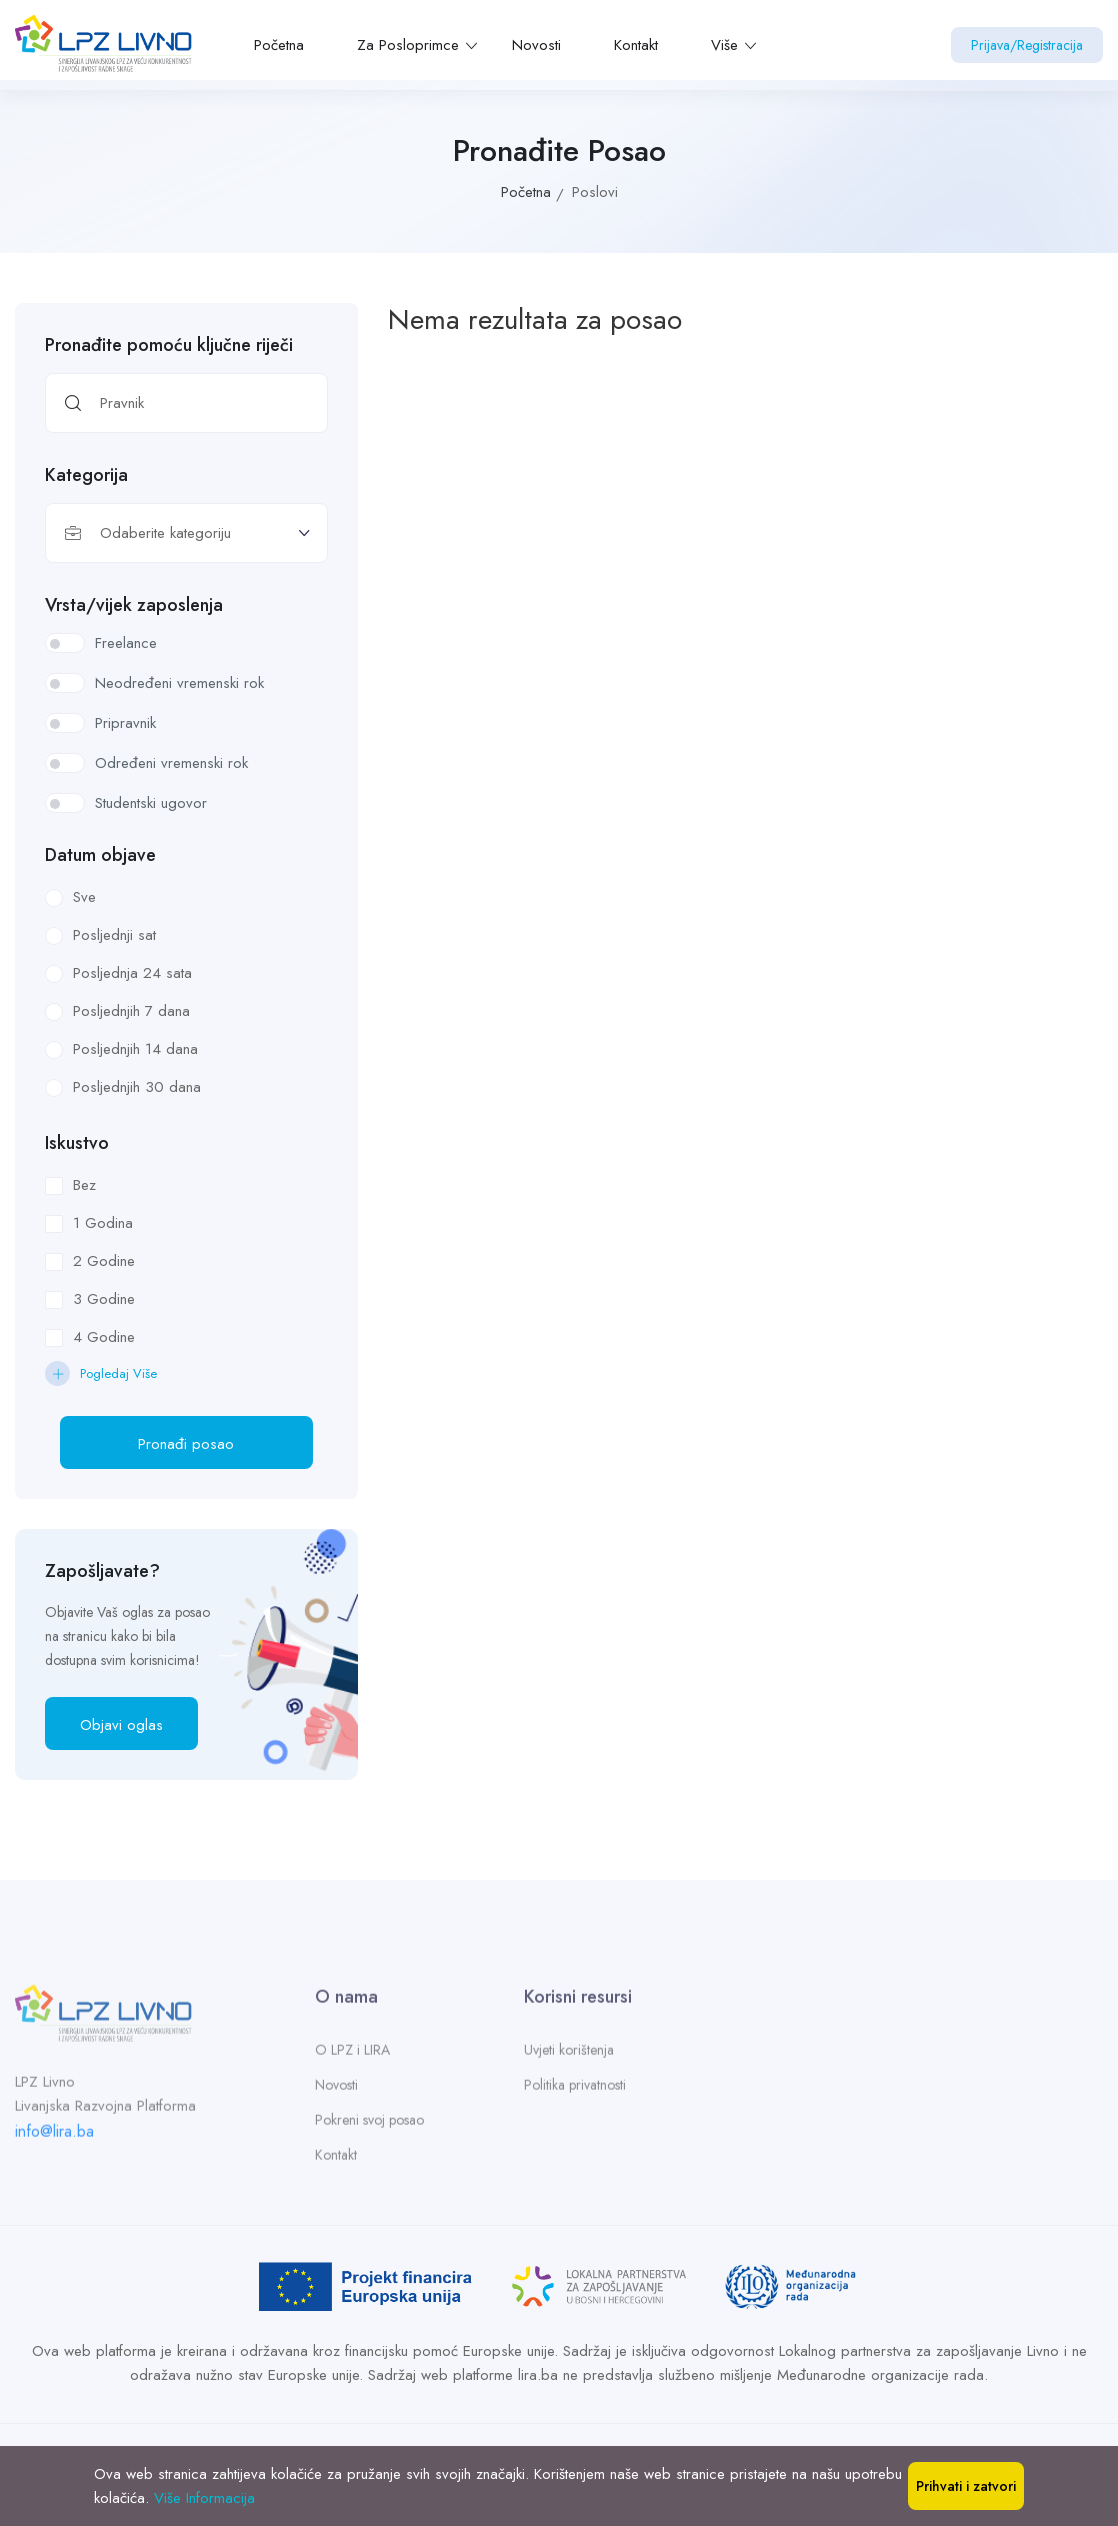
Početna (279, 45)
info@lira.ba (54, 2136)
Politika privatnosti (575, 2091)
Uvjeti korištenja (569, 2056)
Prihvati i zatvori (966, 2486)
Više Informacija (204, 2498)
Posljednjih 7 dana (131, 1011)
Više (733, 45)
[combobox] (186, 533)
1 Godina (103, 1223)
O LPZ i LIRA (352, 2056)
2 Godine (104, 1261)
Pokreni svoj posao (369, 2126)
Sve (84, 897)
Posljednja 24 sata (132, 973)
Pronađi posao (186, 1444)
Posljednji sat (114, 935)
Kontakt (636, 45)
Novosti (536, 45)
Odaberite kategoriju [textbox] (165, 533)
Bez (84, 1185)
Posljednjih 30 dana (137, 1087)
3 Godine (104, 1299)
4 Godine (104, 1337)
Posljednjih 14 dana (135, 1049)
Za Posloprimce (417, 45)
